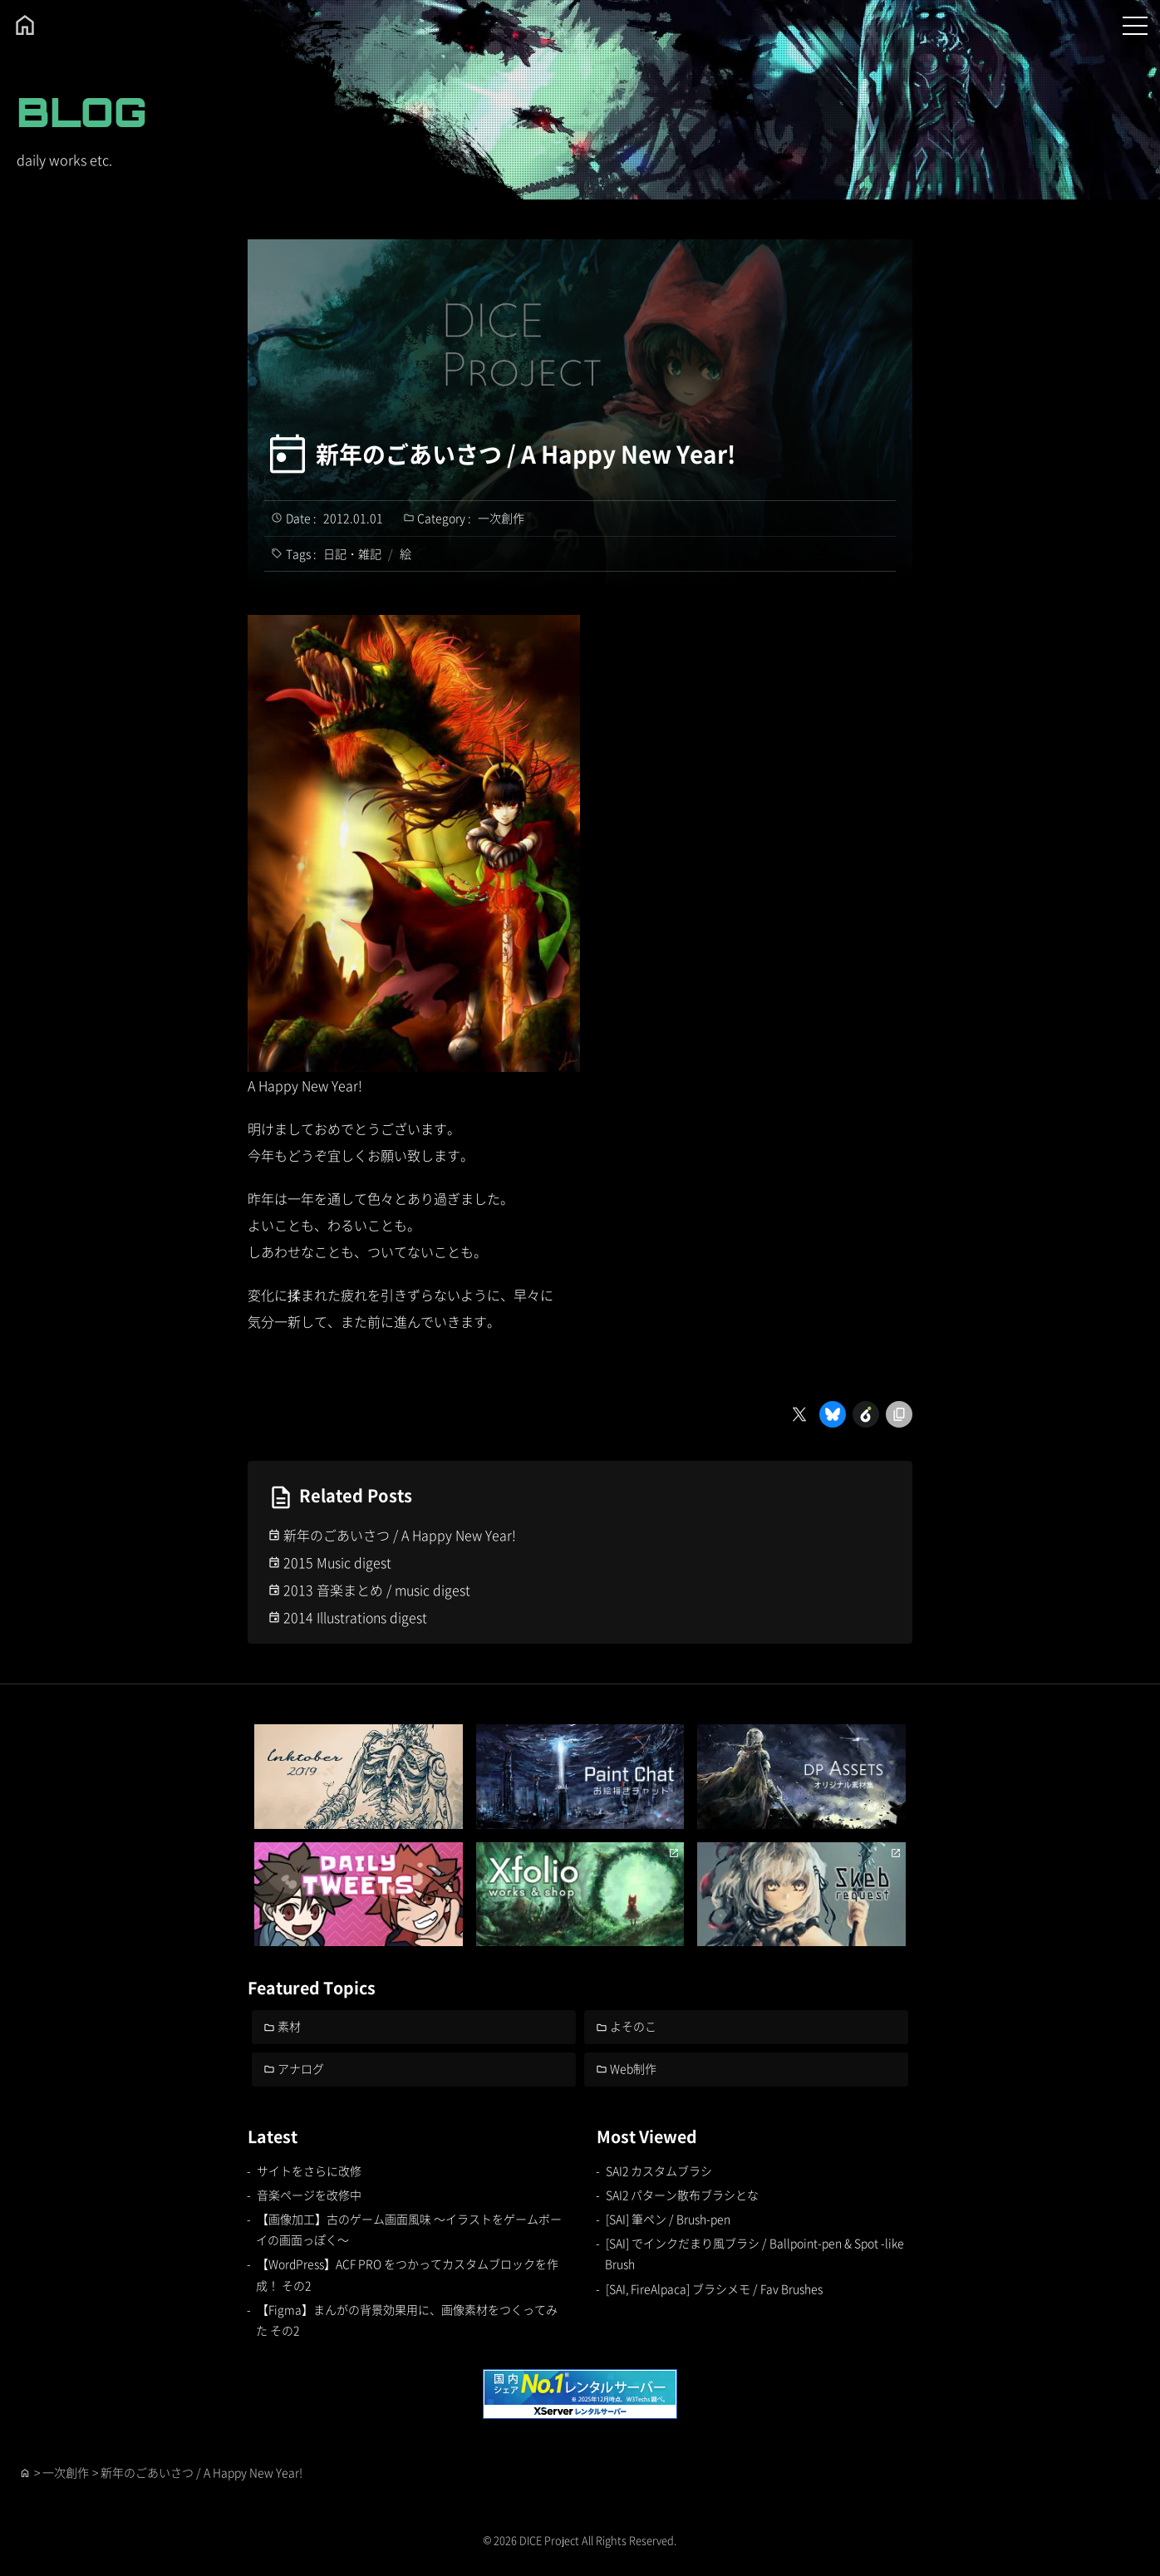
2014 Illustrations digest (355, 1617)
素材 (290, 2026)
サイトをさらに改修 (309, 2170)
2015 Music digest (337, 1562)
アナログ (301, 2068)
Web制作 (634, 2068)
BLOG (82, 111)
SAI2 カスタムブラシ (659, 2170)
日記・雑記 (352, 553)
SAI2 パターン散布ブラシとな (682, 2194)
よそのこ (634, 2026)
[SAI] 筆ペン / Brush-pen (668, 2218)
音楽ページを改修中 (309, 2194)
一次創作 (501, 517)
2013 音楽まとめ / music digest (376, 1590)
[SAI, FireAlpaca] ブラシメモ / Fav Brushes (714, 2288)
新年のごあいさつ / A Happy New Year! (525, 453)
